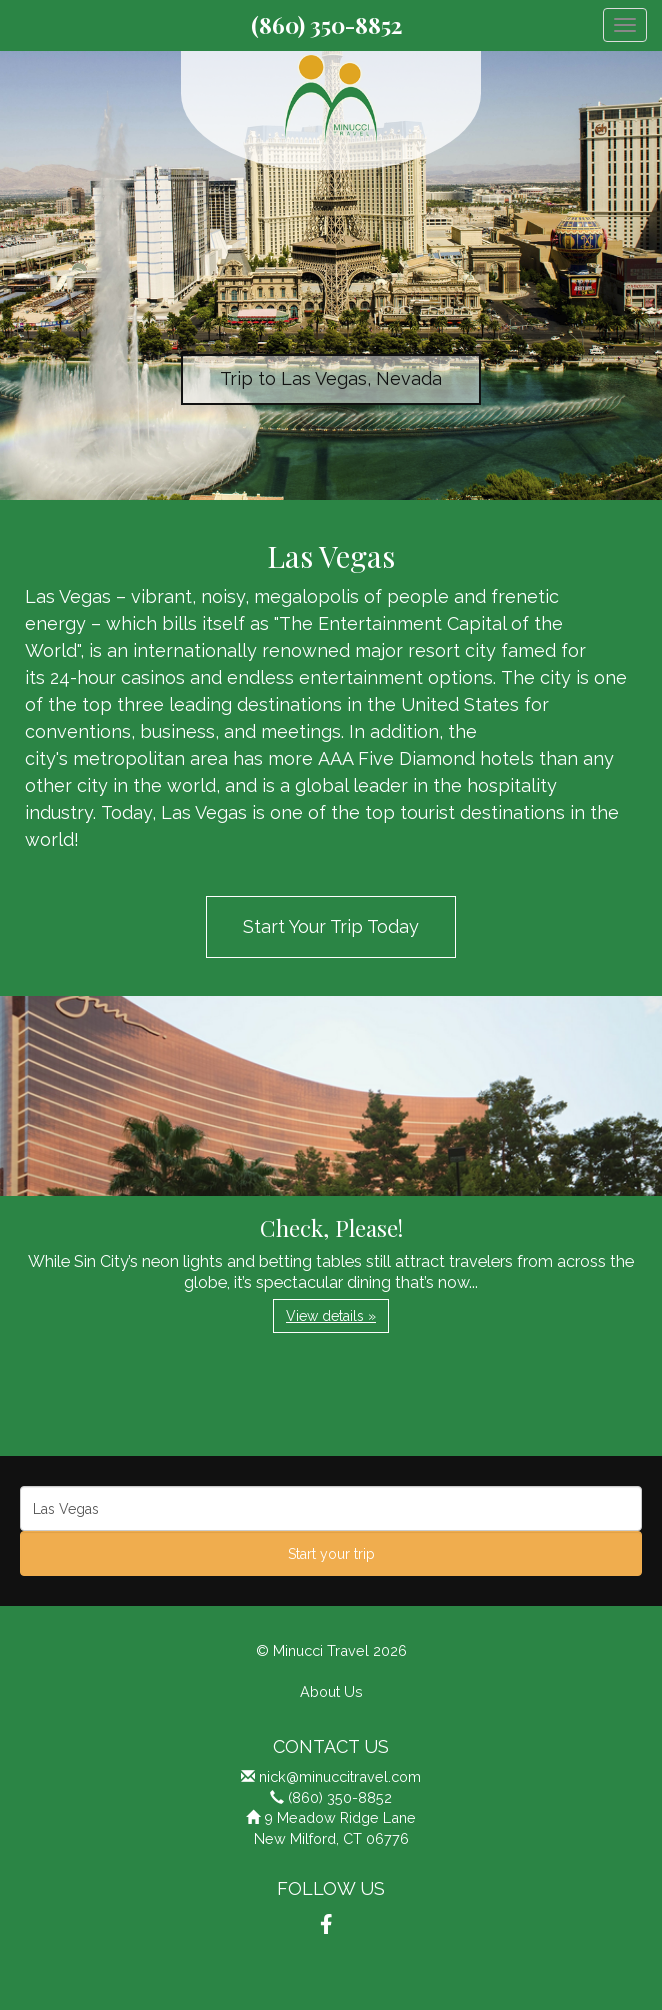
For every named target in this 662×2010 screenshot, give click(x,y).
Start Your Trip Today (331, 926)
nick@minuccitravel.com (340, 1776)
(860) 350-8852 (326, 25)
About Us (331, 1691)
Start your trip (331, 1554)
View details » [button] (331, 1316)
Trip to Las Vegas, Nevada (331, 378)
